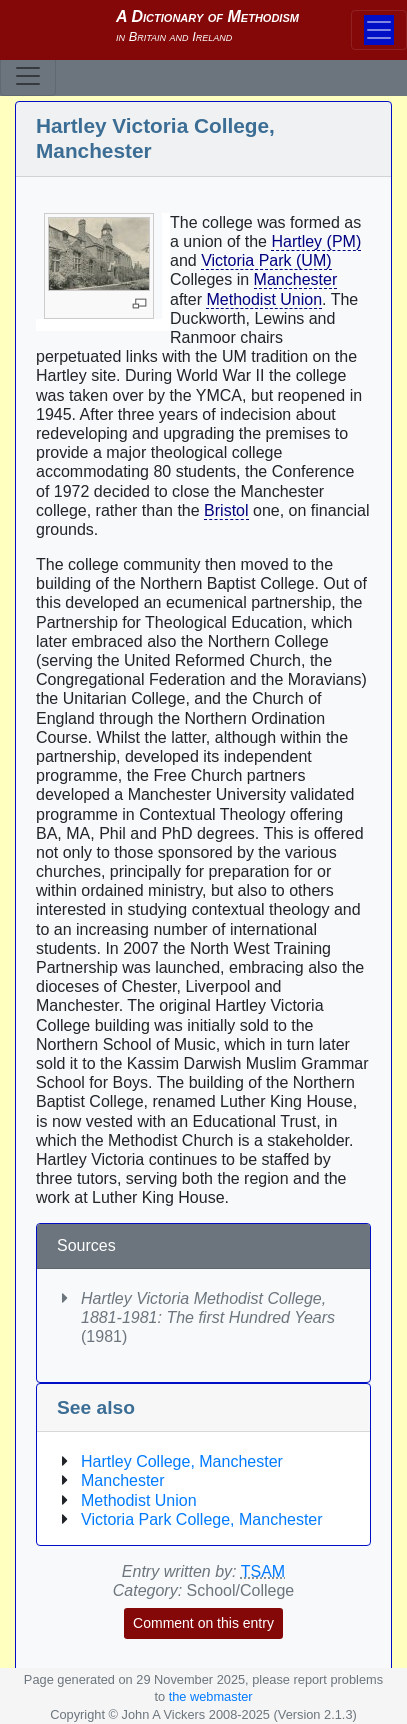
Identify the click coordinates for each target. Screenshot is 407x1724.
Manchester (296, 279)
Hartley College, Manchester (182, 1461)
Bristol (226, 510)
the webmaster (211, 1696)
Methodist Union (264, 299)
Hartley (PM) (316, 241)
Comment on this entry (203, 1623)
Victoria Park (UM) (266, 260)
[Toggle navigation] (28, 76)
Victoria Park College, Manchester (202, 1519)
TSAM (263, 1571)
